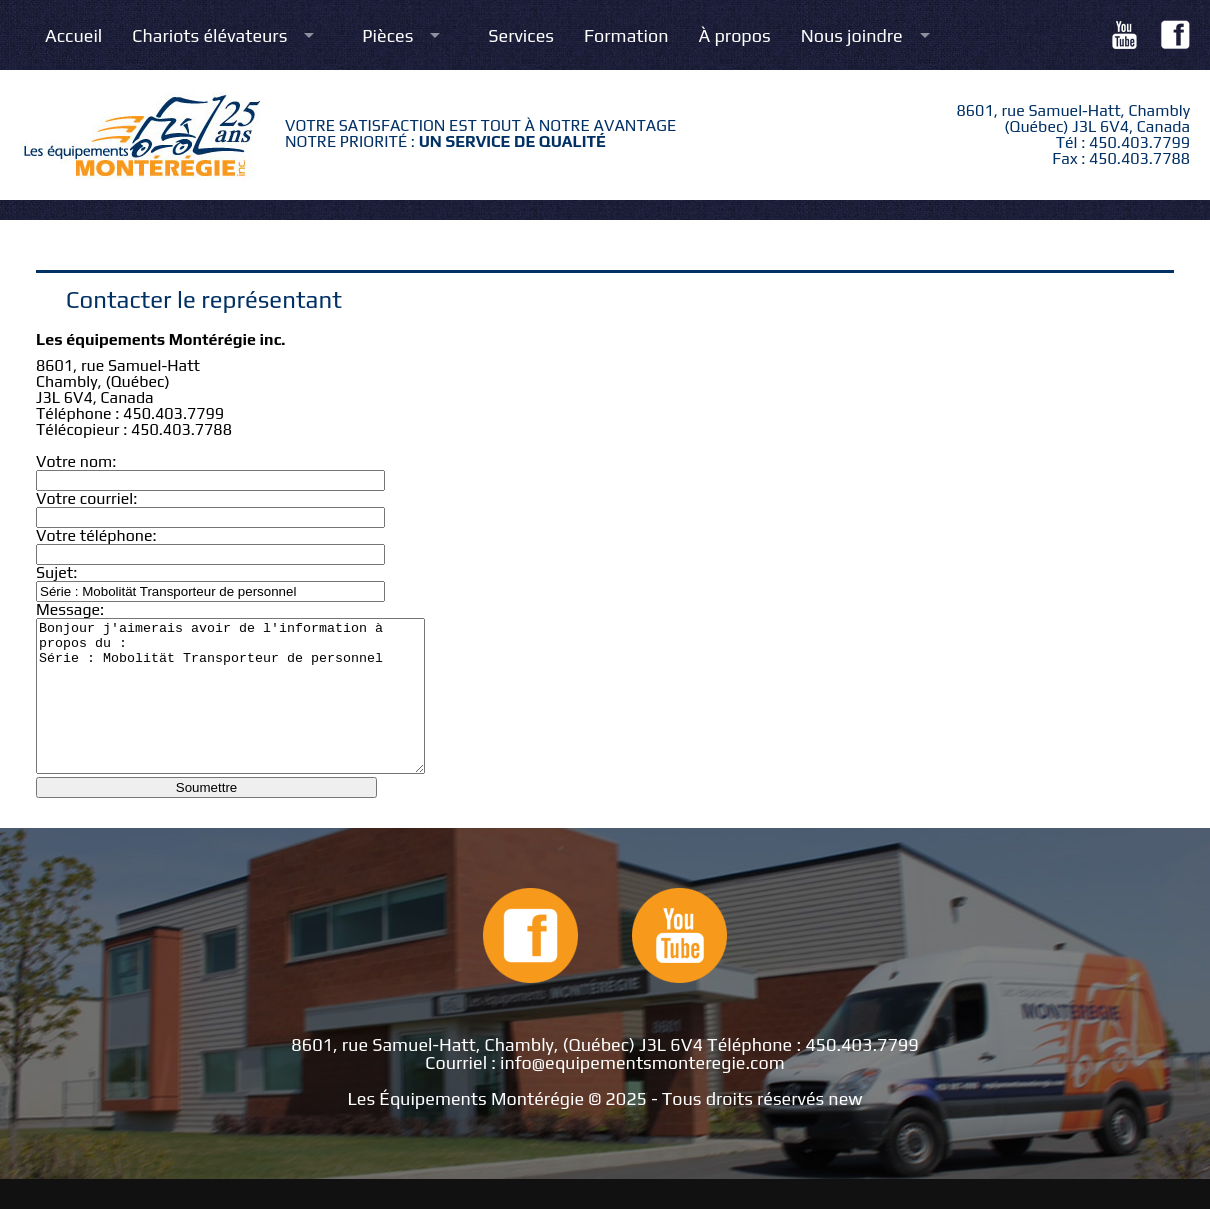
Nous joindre (852, 36)
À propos (735, 36)
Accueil (73, 36)
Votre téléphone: (96, 535)
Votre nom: (76, 461)
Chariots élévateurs (209, 36)
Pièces (387, 36)
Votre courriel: (86, 498)
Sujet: (56, 572)
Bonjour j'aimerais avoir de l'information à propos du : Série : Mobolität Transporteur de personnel (253, 711)
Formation (626, 36)
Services (521, 36)
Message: (70, 609)
